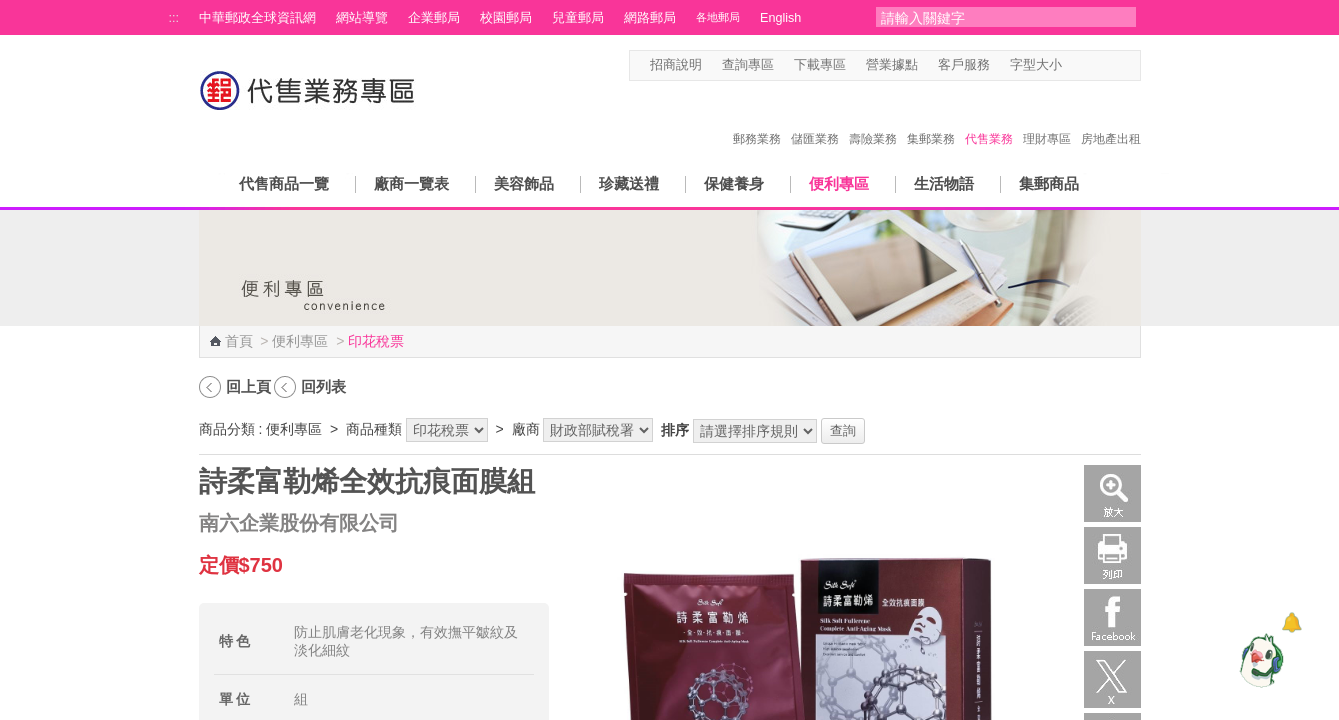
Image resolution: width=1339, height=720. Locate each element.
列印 (1112, 555)
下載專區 (820, 65)
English (780, 18)
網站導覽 (362, 18)
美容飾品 (524, 183)
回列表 (323, 386)
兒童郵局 (578, 18)
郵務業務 (757, 118)
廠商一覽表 (411, 183)
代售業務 (989, 118)
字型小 (1074, 65)
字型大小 (1036, 65)
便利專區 (839, 183)
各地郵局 (718, 17)
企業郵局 (434, 18)
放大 (1112, 493)
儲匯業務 (815, 118)
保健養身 (734, 183)
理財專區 (1047, 118)
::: (174, 18)
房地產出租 (1111, 118)
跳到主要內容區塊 (10, 10)
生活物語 (944, 183)
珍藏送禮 (629, 183)
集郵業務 (931, 118)
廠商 (526, 429)
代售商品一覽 (284, 183)
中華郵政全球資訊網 (257, 18)
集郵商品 (1049, 183)
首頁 (239, 341)
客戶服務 (964, 65)
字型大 (1112, 65)
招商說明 (676, 65)
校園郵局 (506, 18)
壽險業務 (873, 118)
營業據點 (892, 65)
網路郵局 (650, 18)
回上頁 (248, 386)
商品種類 (374, 429)
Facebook (1112, 617)
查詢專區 (748, 65)
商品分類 (227, 429)
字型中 (1093, 65)
